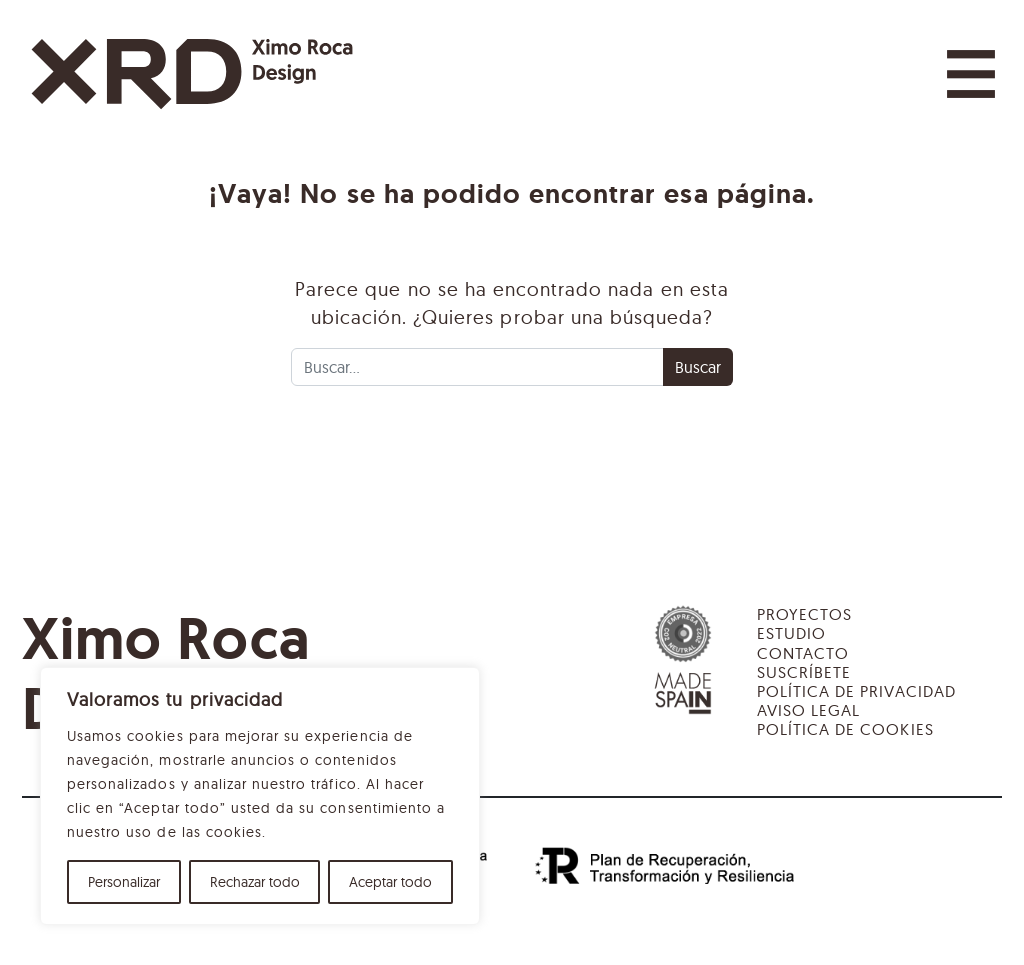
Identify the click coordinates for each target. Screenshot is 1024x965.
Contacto (803, 653)
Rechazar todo (255, 882)
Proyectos (804, 614)
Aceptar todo (390, 882)
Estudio (791, 633)
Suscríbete (804, 672)
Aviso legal (808, 710)
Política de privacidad (856, 691)
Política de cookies (845, 729)
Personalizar (124, 882)
